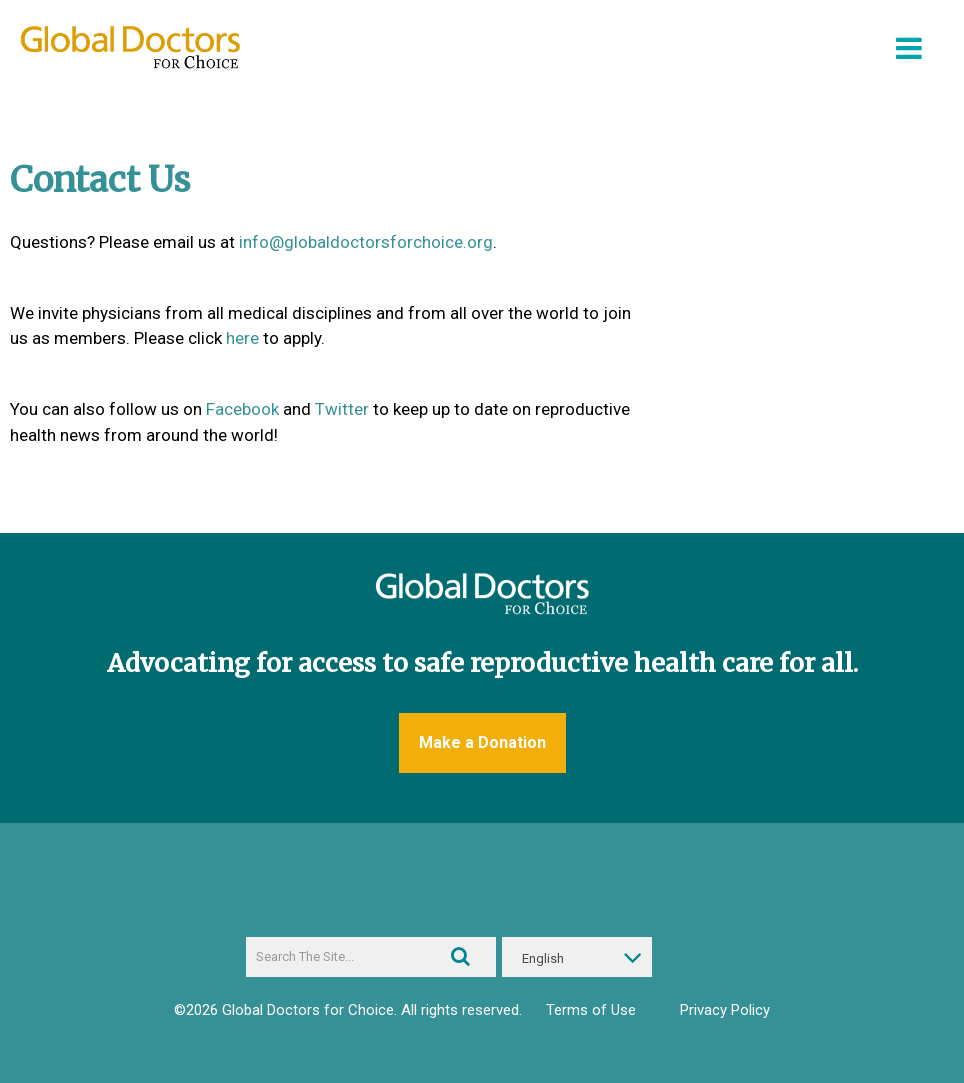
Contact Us (100, 180)
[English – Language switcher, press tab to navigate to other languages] (577, 957)
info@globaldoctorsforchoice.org (366, 242)
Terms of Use (591, 1010)
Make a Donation (482, 742)
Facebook (242, 409)
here (242, 338)
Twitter (342, 409)
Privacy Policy (725, 1010)
